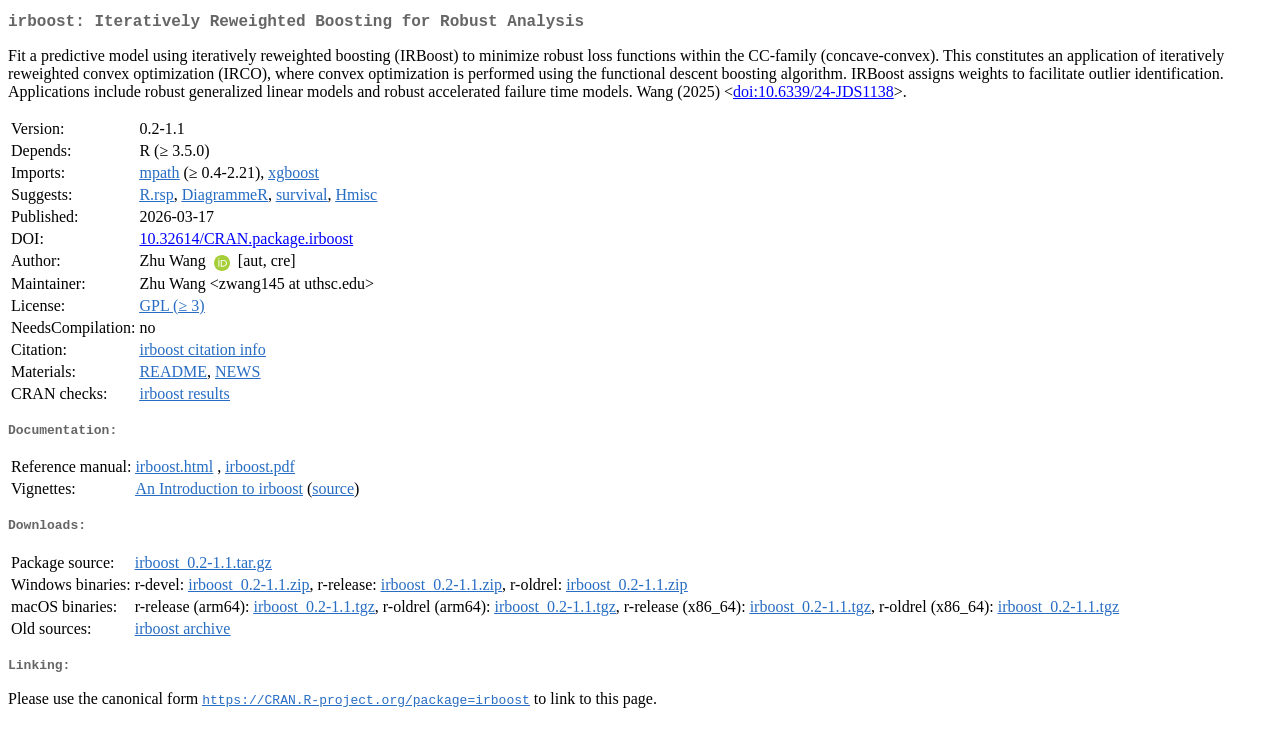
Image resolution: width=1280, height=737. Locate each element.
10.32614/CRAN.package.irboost (246, 242)
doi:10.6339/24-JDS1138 (813, 95)
